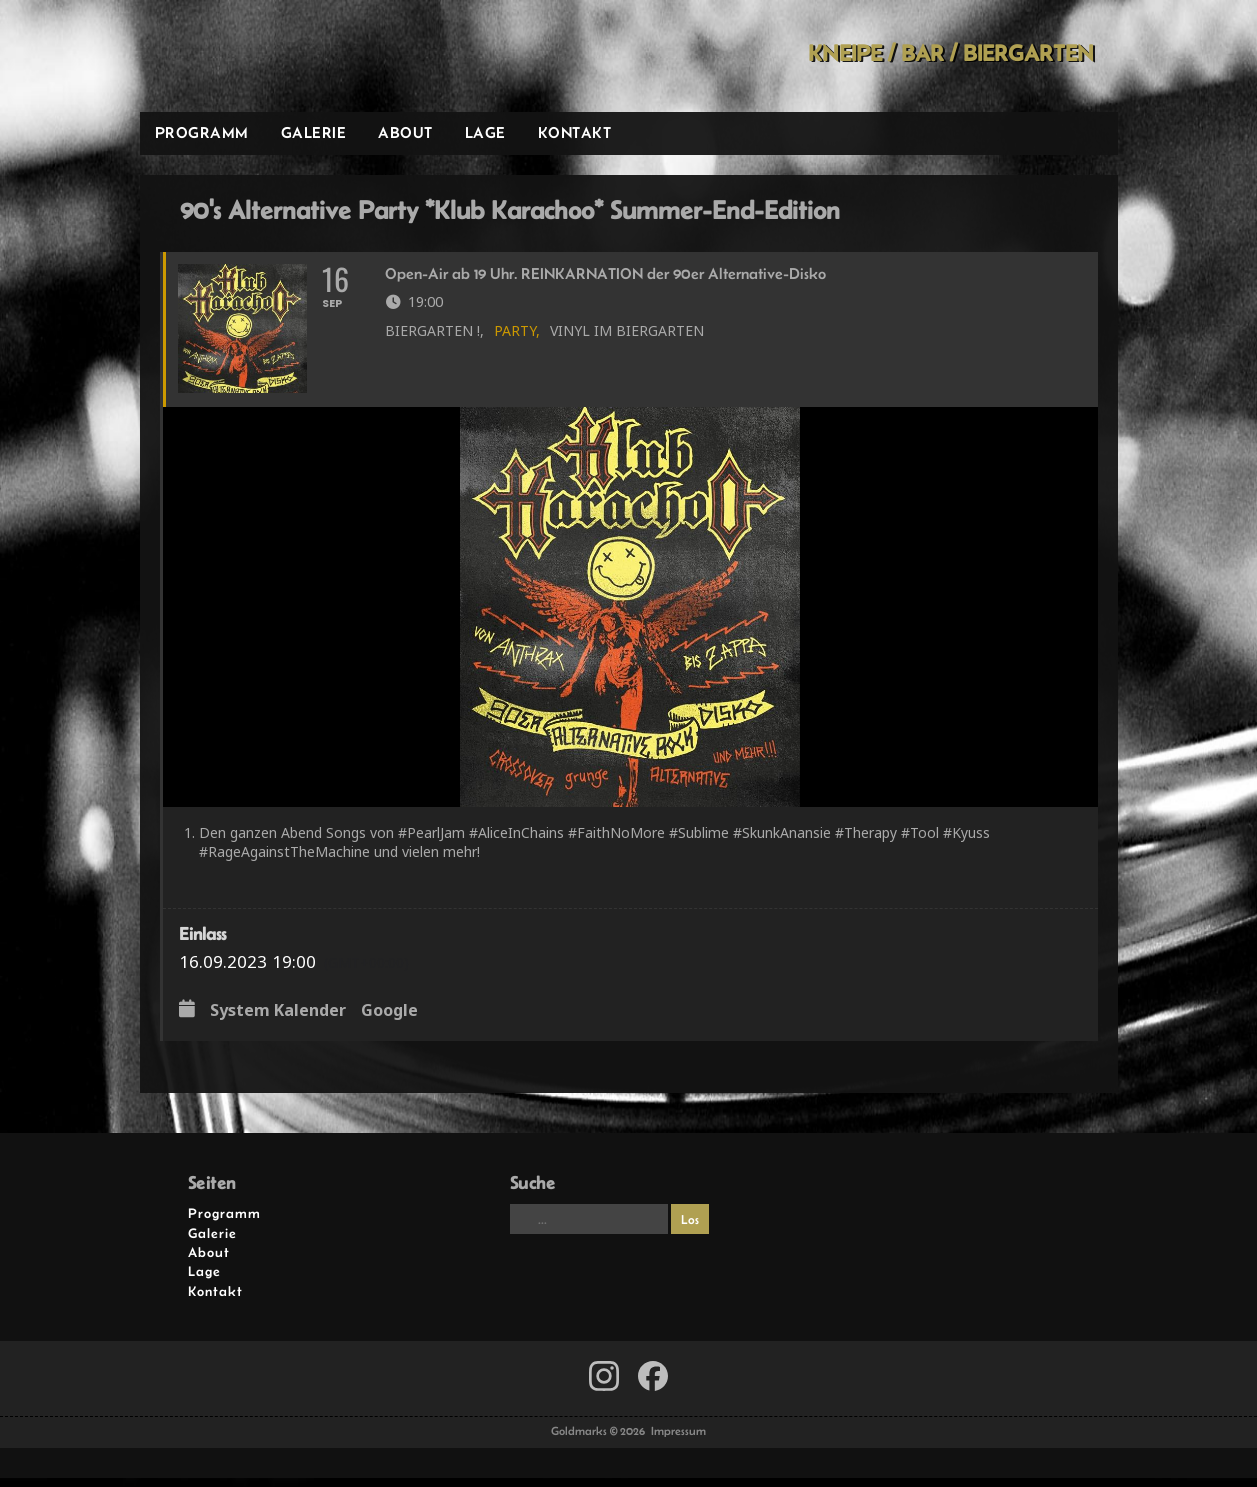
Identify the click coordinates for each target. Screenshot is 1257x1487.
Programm (202, 132)
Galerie (314, 132)
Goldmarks (282, 56)
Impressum (678, 1441)
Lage (485, 132)
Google (389, 1021)
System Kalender (278, 1021)
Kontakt (575, 132)
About (405, 132)
